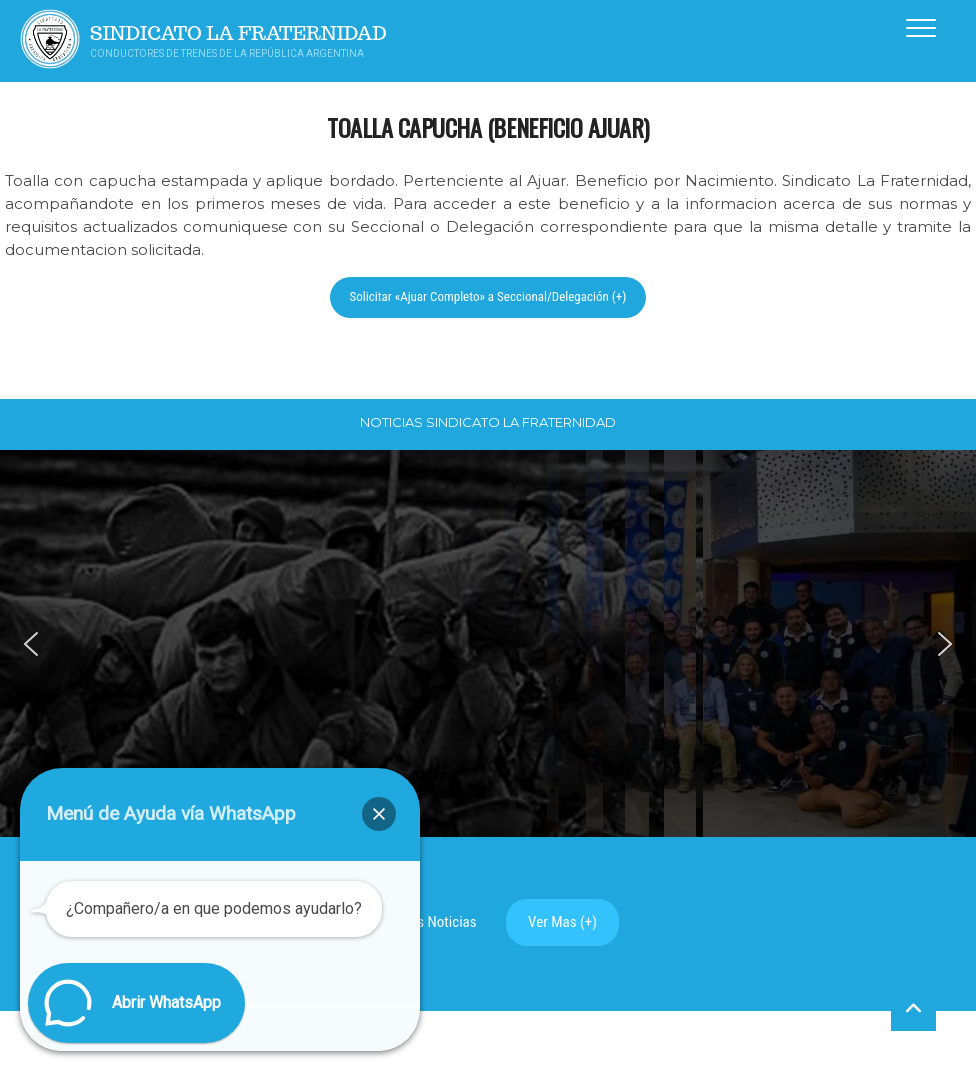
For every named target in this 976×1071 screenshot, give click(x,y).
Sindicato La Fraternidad (238, 33)
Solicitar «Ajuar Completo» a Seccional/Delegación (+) (488, 296)
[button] (31, 644)
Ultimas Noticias (428, 922)
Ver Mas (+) (562, 922)
